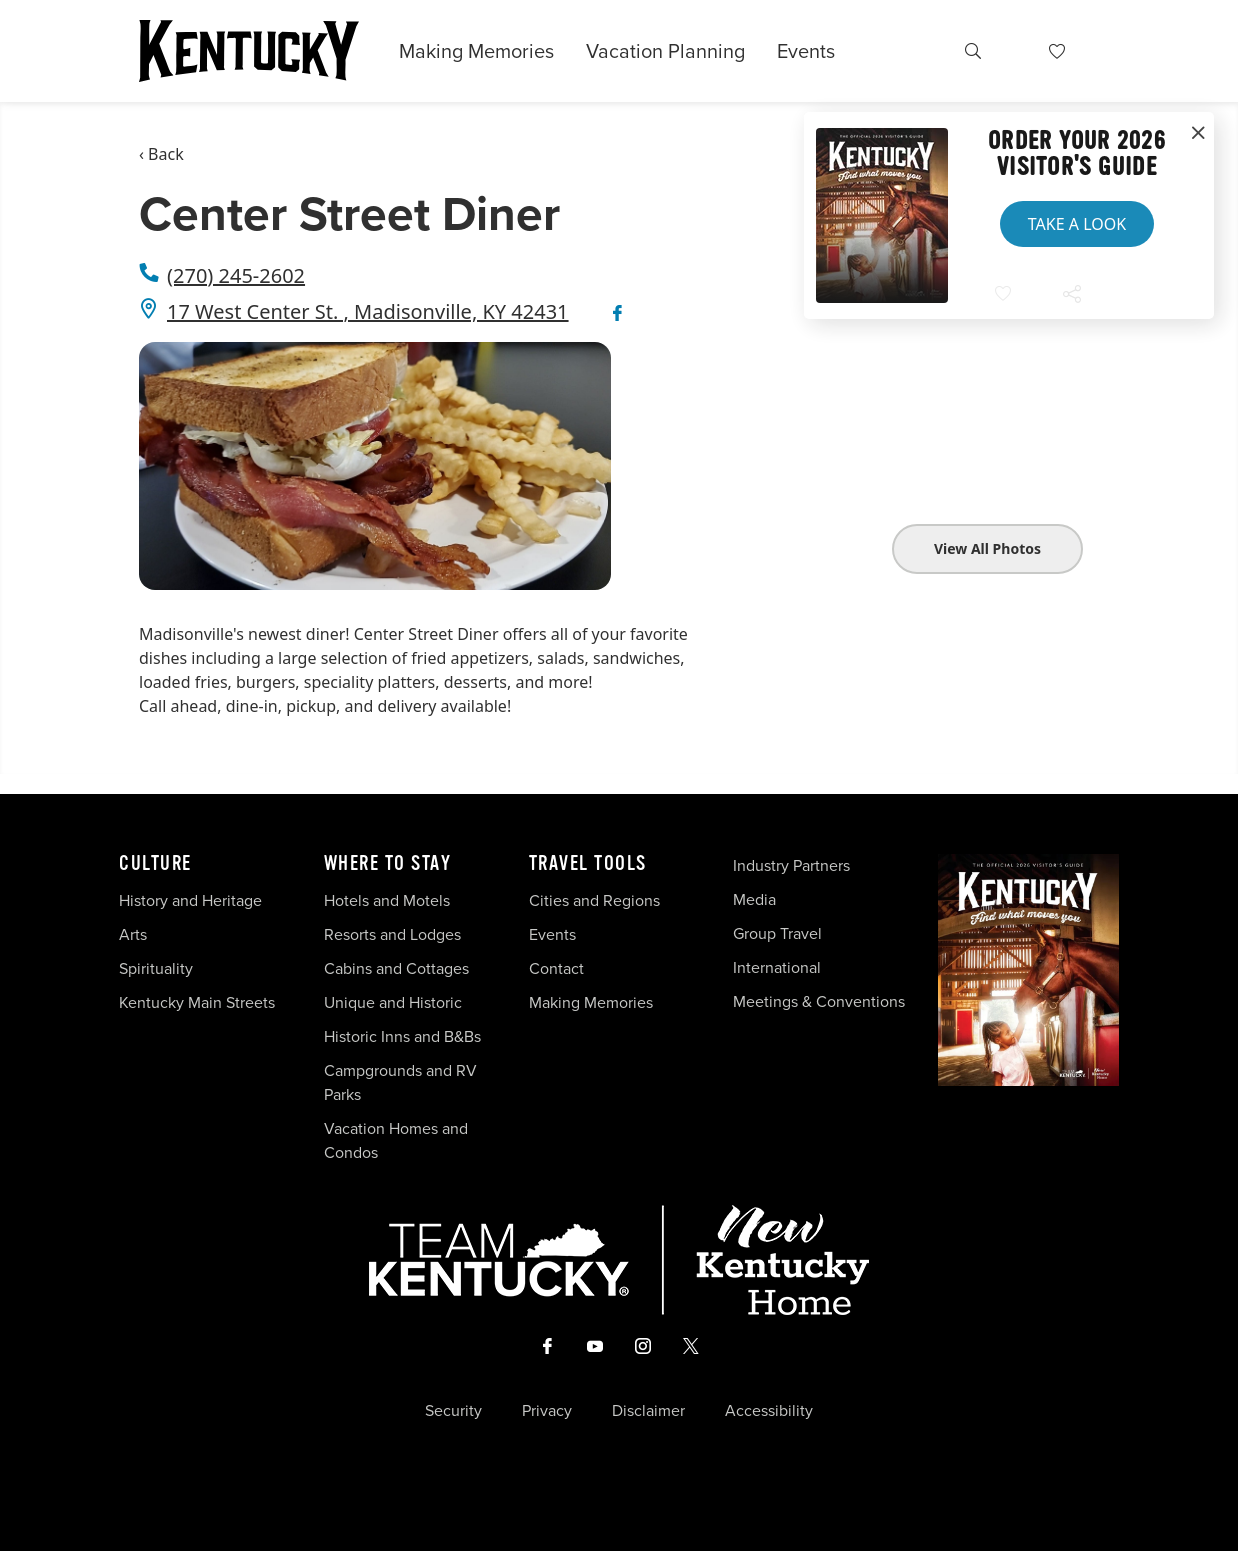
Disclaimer (648, 1411)
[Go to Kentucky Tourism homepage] (249, 51)
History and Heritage (192, 900)
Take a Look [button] (1077, 224)
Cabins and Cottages (396, 968)
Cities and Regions (594, 900)
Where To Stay (388, 864)
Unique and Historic (393, 1002)
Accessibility (769, 1411)
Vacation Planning (665, 51)
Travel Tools (588, 864)
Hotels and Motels (387, 900)
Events (806, 51)
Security (453, 1411)
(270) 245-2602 (236, 275)
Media (754, 899)
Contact (556, 968)
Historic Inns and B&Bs (402, 1036)
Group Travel (777, 933)
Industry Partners (791, 865)
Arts (133, 934)
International (777, 967)
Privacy (547, 1411)
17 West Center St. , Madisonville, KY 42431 (368, 311)
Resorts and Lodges (392, 934)
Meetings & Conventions (819, 1001)
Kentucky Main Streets (197, 1002)
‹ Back (161, 154)
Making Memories (476, 51)
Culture (155, 864)
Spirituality (158, 968)
